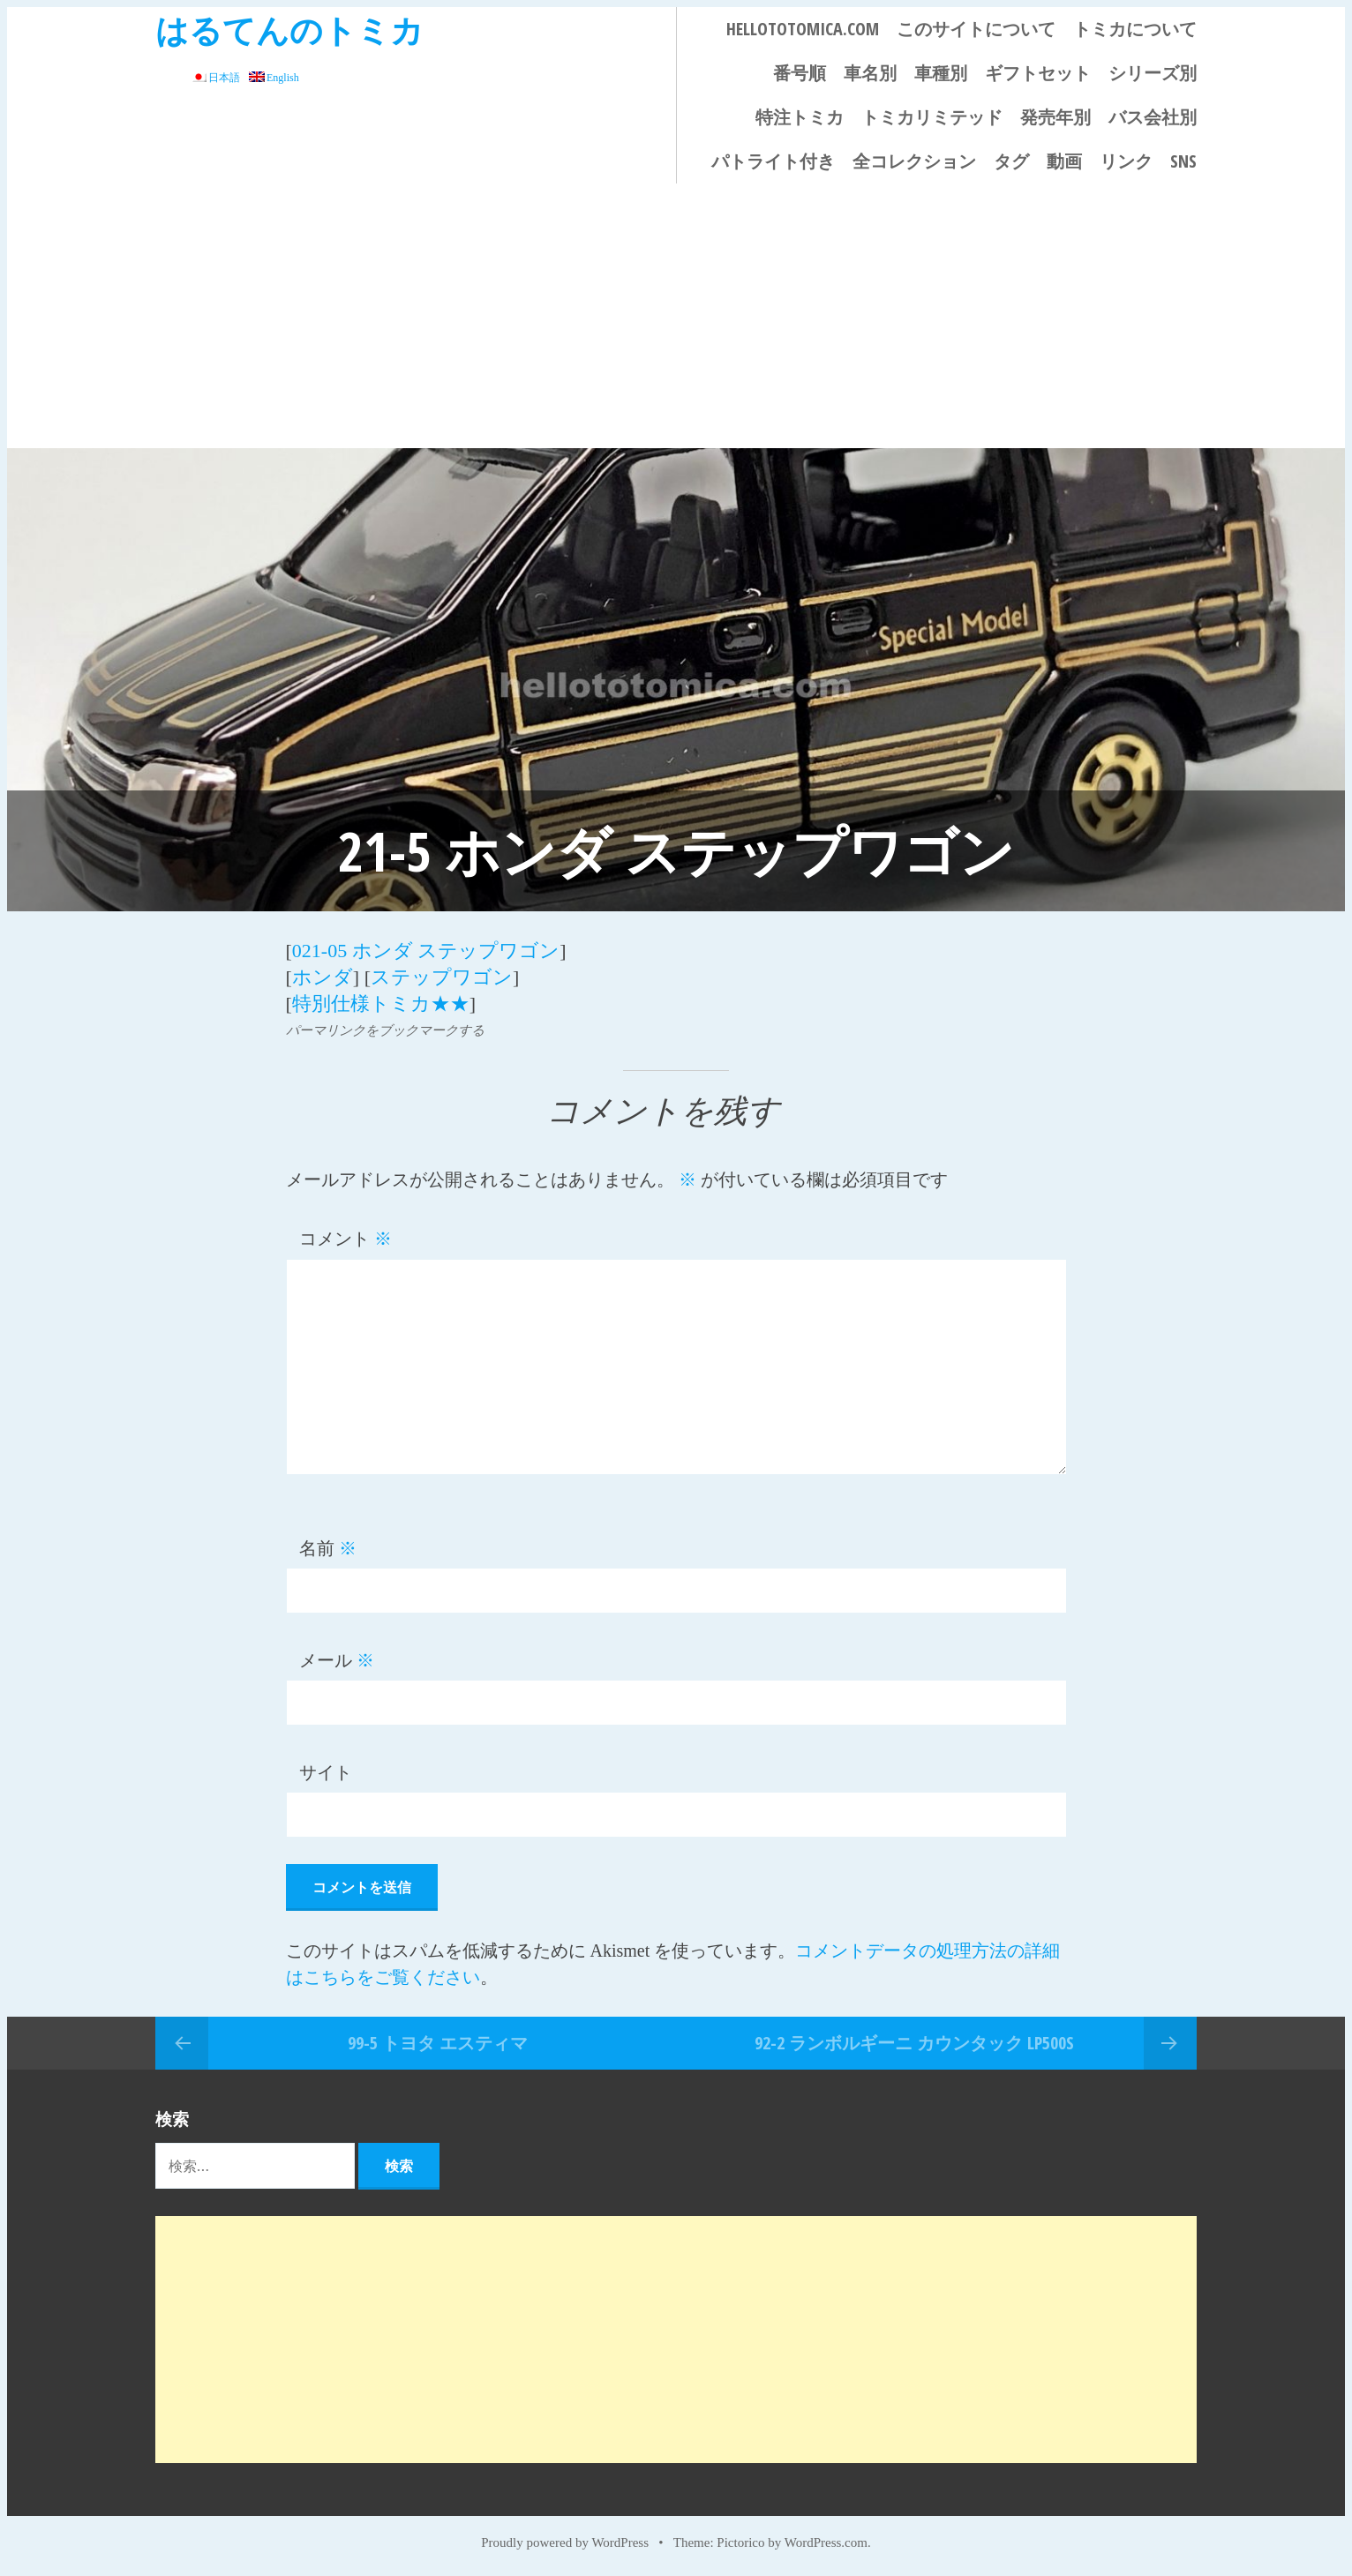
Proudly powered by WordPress (565, 2542)
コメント (345, 1238)
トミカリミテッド (932, 117)
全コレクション (914, 161)
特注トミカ (799, 117)
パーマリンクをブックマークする (385, 1030)
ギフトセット (1038, 73)
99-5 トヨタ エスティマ (438, 2043)
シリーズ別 (1152, 73)
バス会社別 (1152, 117)
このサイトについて (976, 29)
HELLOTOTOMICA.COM (802, 29)
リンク (1126, 161)
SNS (1183, 161)
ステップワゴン (442, 977)
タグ (1011, 161)
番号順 (799, 73)
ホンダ (322, 977)
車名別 (870, 73)
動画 (1064, 161)
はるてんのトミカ (289, 29)
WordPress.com (826, 2542)
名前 (328, 1548)
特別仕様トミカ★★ (380, 1003)
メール (336, 1660)
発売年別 (1055, 117)
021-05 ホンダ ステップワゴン (426, 951)
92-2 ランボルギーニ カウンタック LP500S (914, 2043)
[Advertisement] (676, 315)
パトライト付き (773, 161)
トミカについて (1135, 29)
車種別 (940, 73)
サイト (325, 1772)
